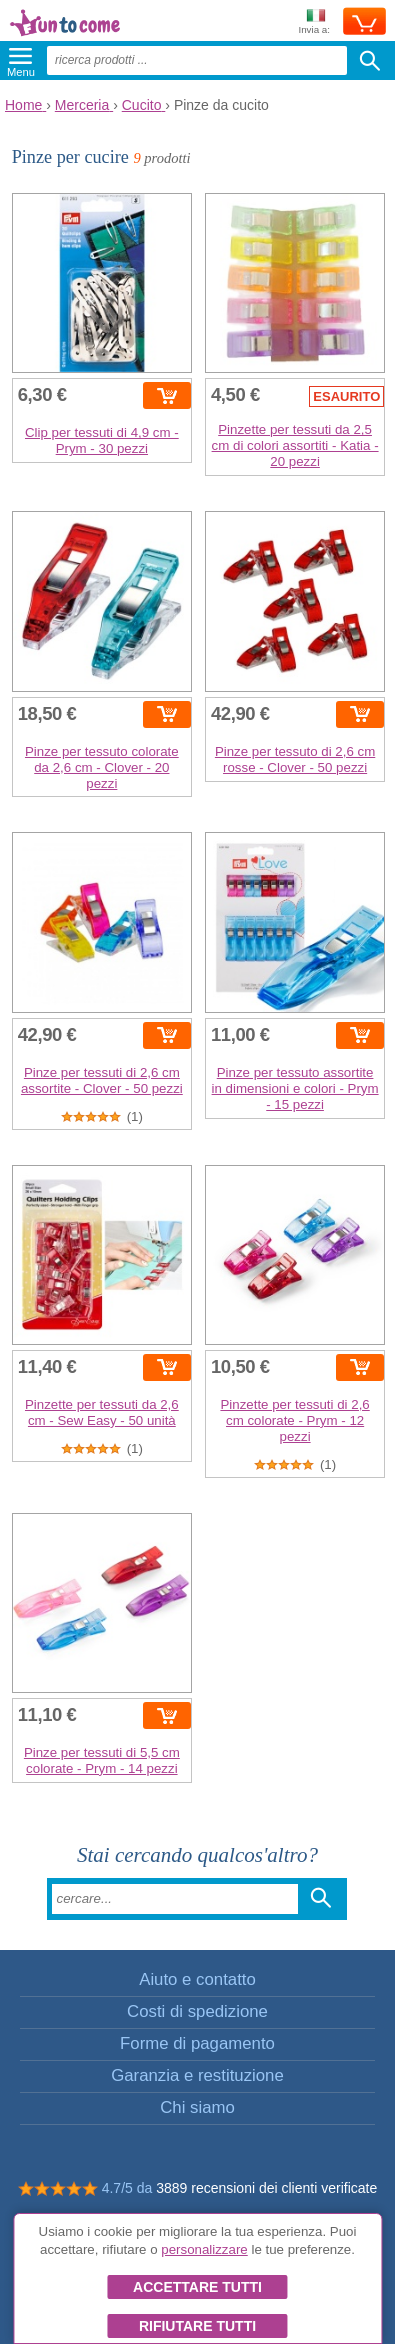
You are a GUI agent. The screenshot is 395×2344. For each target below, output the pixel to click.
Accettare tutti (197, 2287)
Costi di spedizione (197, 2011)
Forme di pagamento (197, 2043)
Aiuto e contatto (197, 1979)
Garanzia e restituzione (197, 2075)
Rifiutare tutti (197, 2326)
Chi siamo (197, 2107)
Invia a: (314, 22)
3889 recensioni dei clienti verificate (266, 2188)
